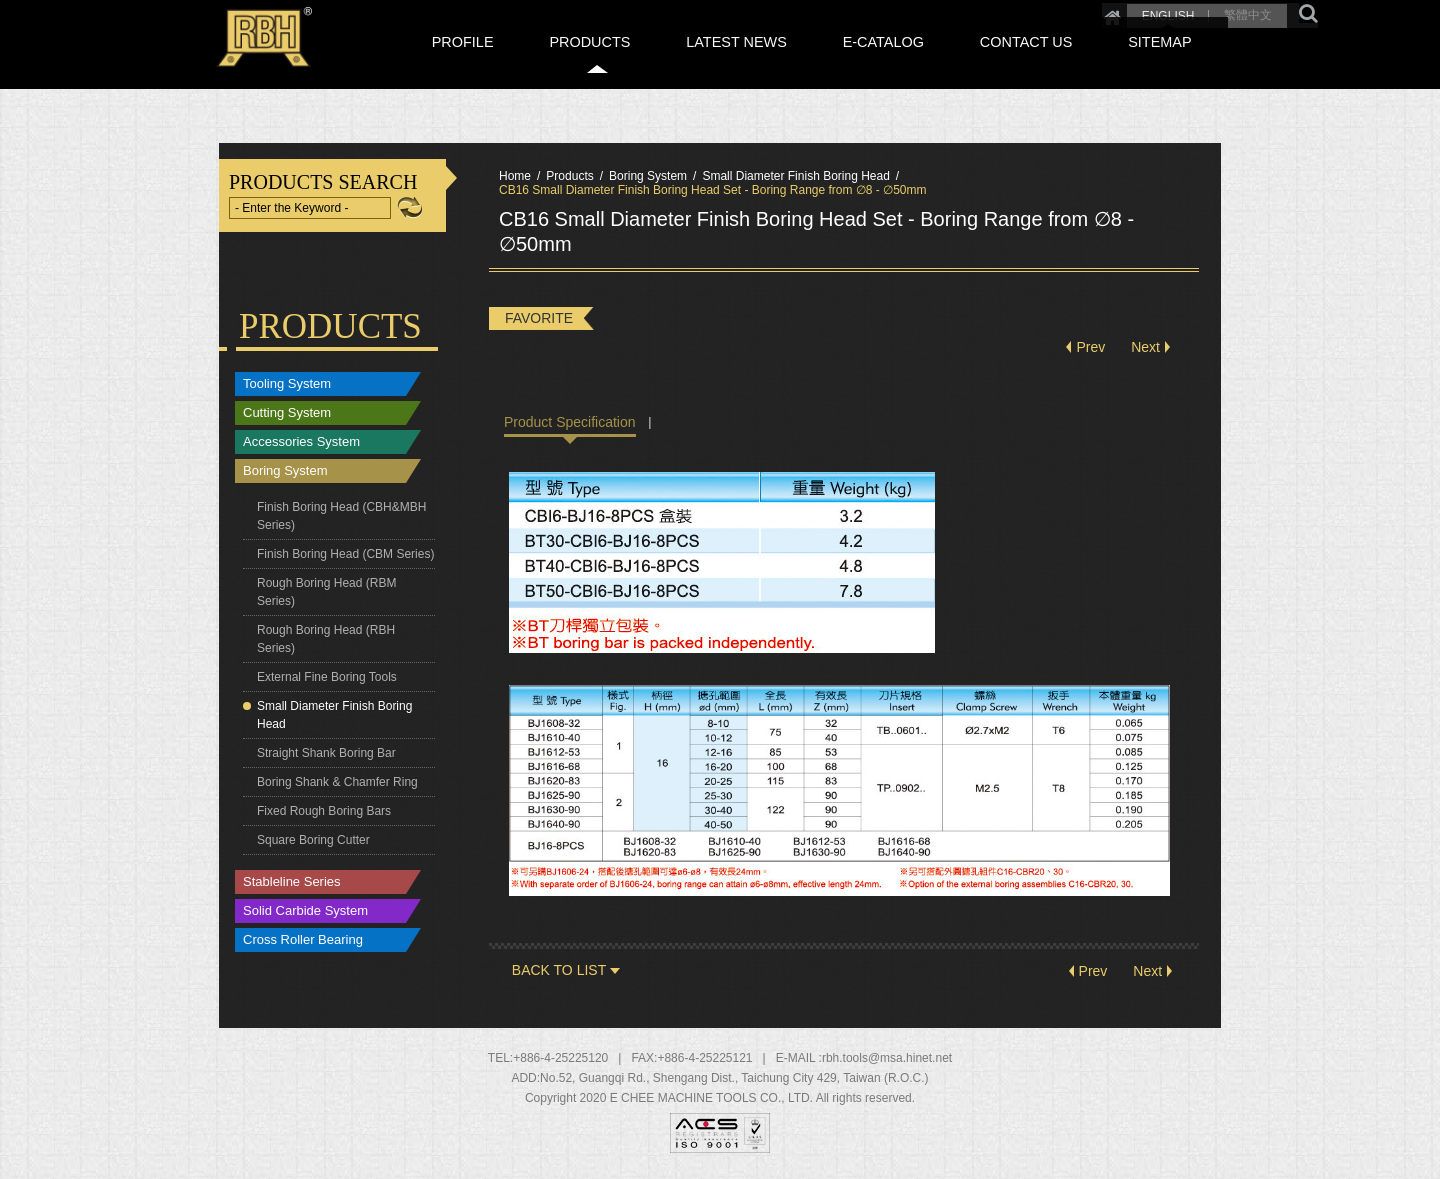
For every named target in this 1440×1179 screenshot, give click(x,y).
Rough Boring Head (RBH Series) (326, 639)
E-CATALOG (954, 63)
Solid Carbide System (305, 911)
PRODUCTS (712, 63)
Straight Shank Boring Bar (326, 753)
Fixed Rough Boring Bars (324, 811)
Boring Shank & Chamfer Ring (337, 782)
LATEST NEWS (834, 63)
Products (569, 176)
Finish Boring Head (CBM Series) (345, 554)
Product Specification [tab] (570, 422)
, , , (734, 1079)
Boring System (285, 471)
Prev (1090, 348)
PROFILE (611, 63)
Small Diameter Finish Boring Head (334, 715)
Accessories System (301, 442)
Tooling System (287, 384)
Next (1145, 348)
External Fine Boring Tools (327, 677)
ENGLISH (1091, 12)
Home (1035, 12)
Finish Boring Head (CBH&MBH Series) (341, 516)
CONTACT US (1072, 63)
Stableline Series (292, 882)
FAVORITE (539, 318)
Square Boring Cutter (313, 840)
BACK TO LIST (559, 971)
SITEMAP (1180, 63)
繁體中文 (1172, 12)
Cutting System (287, 413)
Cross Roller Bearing (303, 940)
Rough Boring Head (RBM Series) (326, 592)
